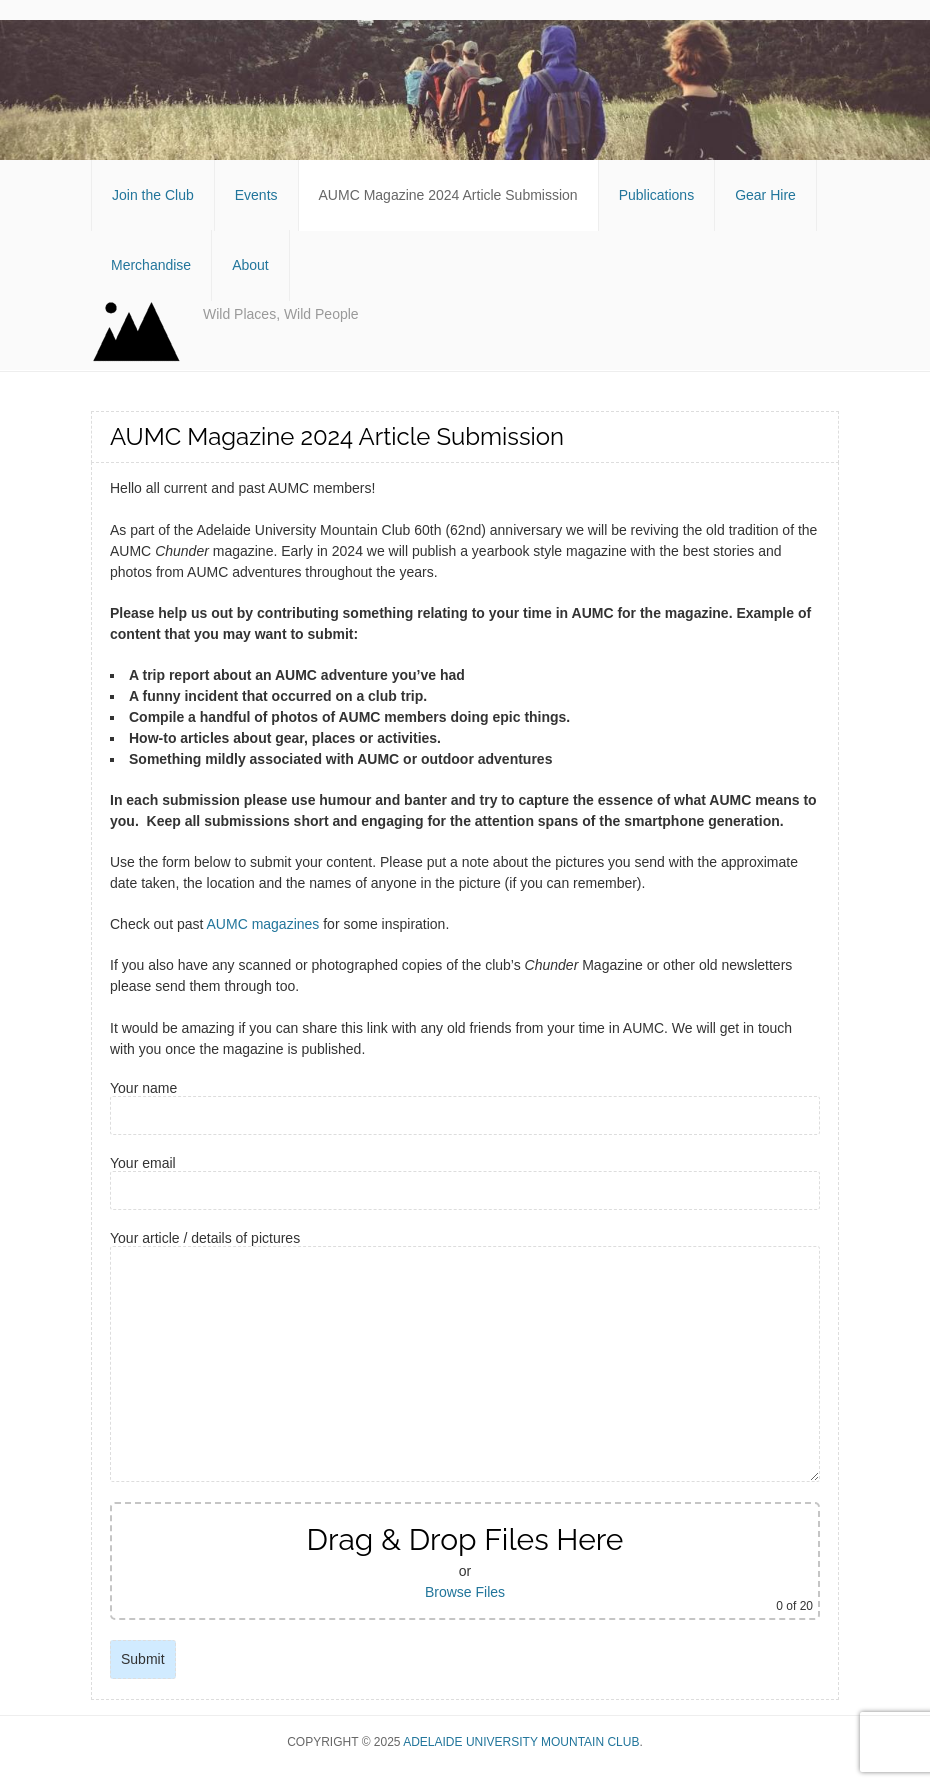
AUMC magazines (263, 924)
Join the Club (153, 195)
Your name (465, 1107)
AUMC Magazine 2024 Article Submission (448, 195)
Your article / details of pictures (465, 1356)
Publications (657, 195)
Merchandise (151, 265)
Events (256, 195)
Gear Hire (765, 195)
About (250, 265)
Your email (465, 1182)
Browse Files (465, 1592)
